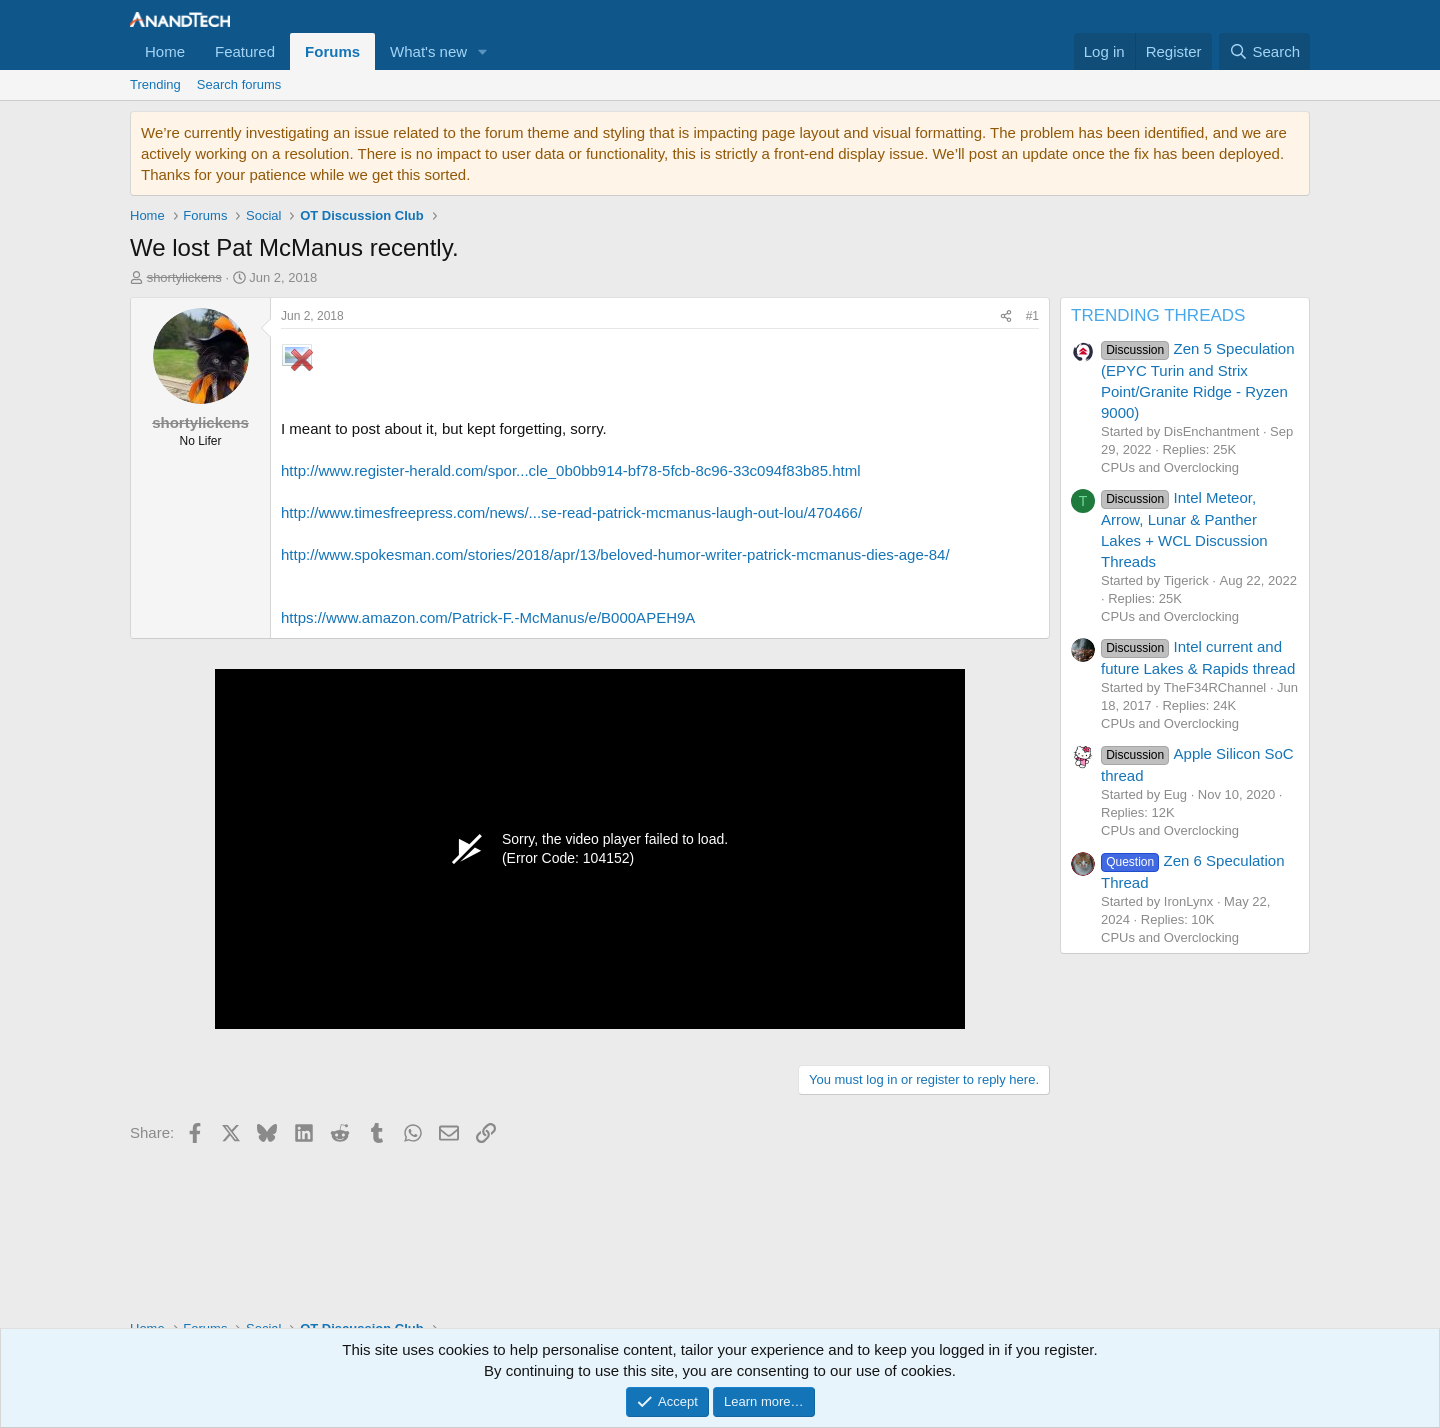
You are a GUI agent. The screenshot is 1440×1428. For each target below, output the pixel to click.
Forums (332, 51)
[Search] (1264, 51)
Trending (155, 84)
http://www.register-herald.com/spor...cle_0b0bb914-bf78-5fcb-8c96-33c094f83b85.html (571, 470)
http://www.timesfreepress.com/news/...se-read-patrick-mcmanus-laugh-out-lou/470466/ (571, 512)
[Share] (1006, 316)
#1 (1032, 316)
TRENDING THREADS (1158, 315)
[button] (483, 51)
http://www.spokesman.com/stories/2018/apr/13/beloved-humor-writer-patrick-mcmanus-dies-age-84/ (615, 554)
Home (165, 51)
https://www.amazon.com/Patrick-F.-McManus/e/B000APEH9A (488, 617)
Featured (245, 51)
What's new (428, 51)
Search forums (239, 84)
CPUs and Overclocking (1170, 467)
